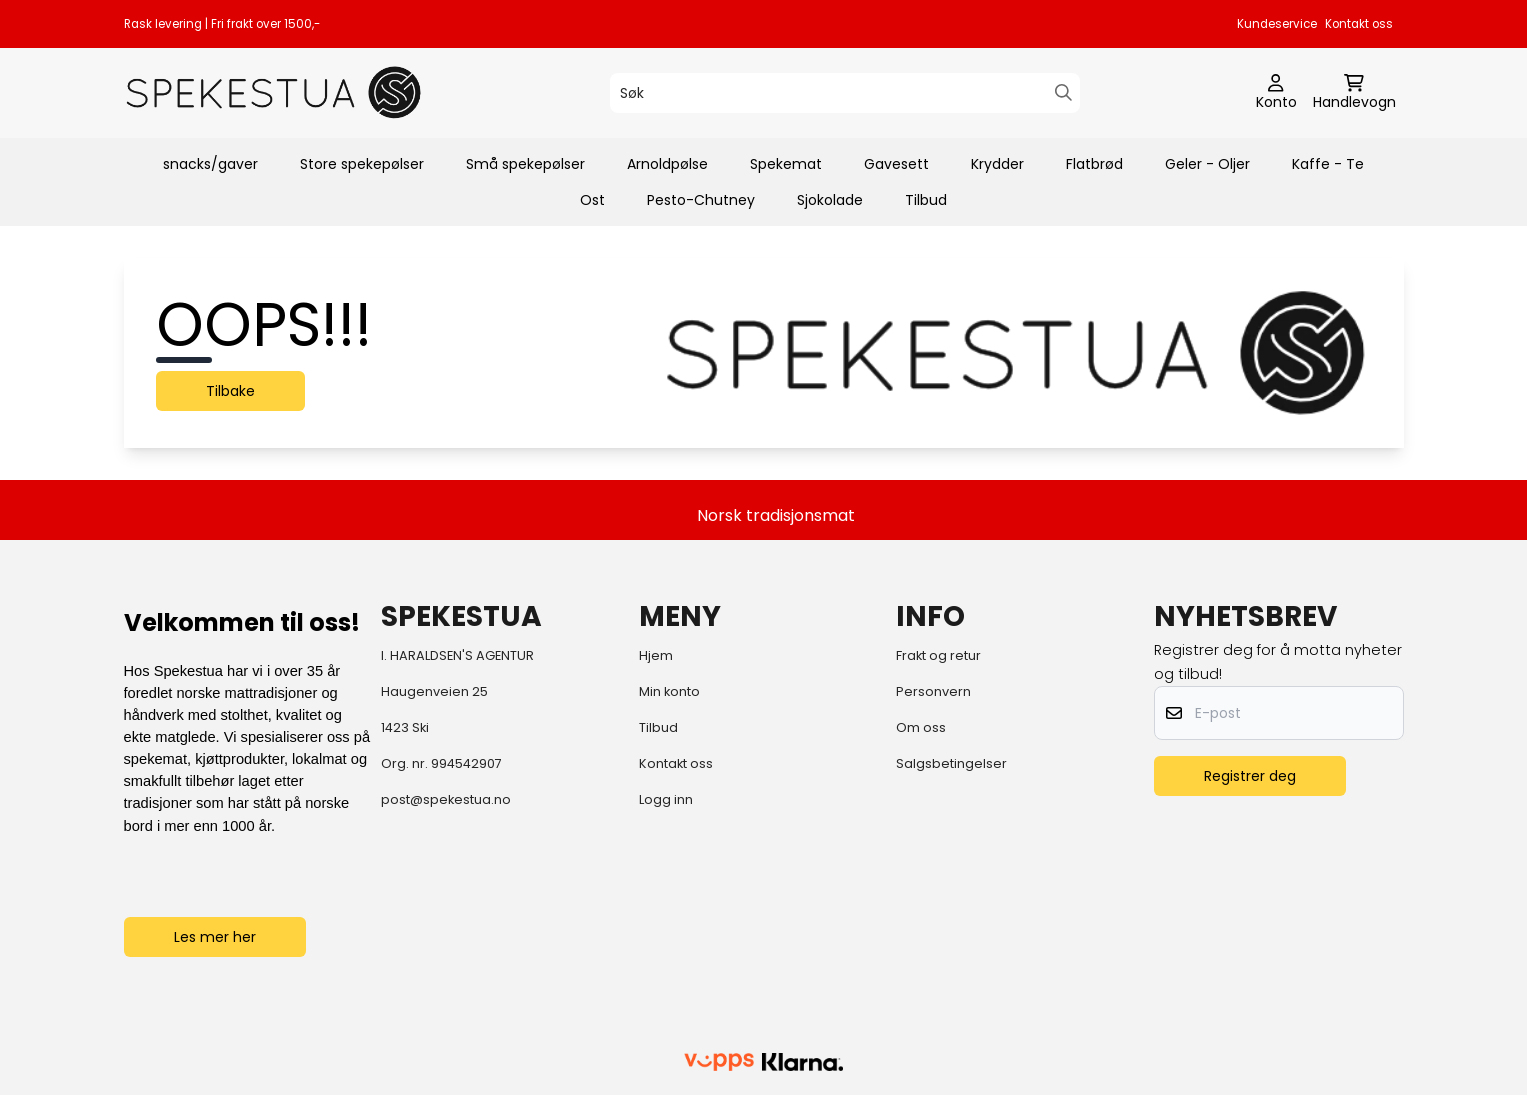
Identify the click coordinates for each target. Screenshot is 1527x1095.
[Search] (1063, 92)
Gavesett (896, 164)
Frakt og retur (938, 655)
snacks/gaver (210, 164)
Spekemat (786, 164)
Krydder (997, 164)
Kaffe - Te (1328, 164)
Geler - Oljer (1207, 164)
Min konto (669, 691)
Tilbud (926, 200)
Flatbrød (1094, 164)
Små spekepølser (525, 164)
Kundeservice (1277, 24)
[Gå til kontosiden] (1276, 93)
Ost (592, 200)
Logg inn (666, 799)
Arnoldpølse (667, 164)
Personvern (933, 691)
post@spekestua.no (446, 799)
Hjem (656, 655)
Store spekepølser (362, 164)
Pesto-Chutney (701, 200)
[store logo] (274, 92)
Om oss (921, 727)
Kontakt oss (1359, 24)
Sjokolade (830, 200)
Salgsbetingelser (951, 763)
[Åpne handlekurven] (1354, 93)
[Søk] (845, 93)
